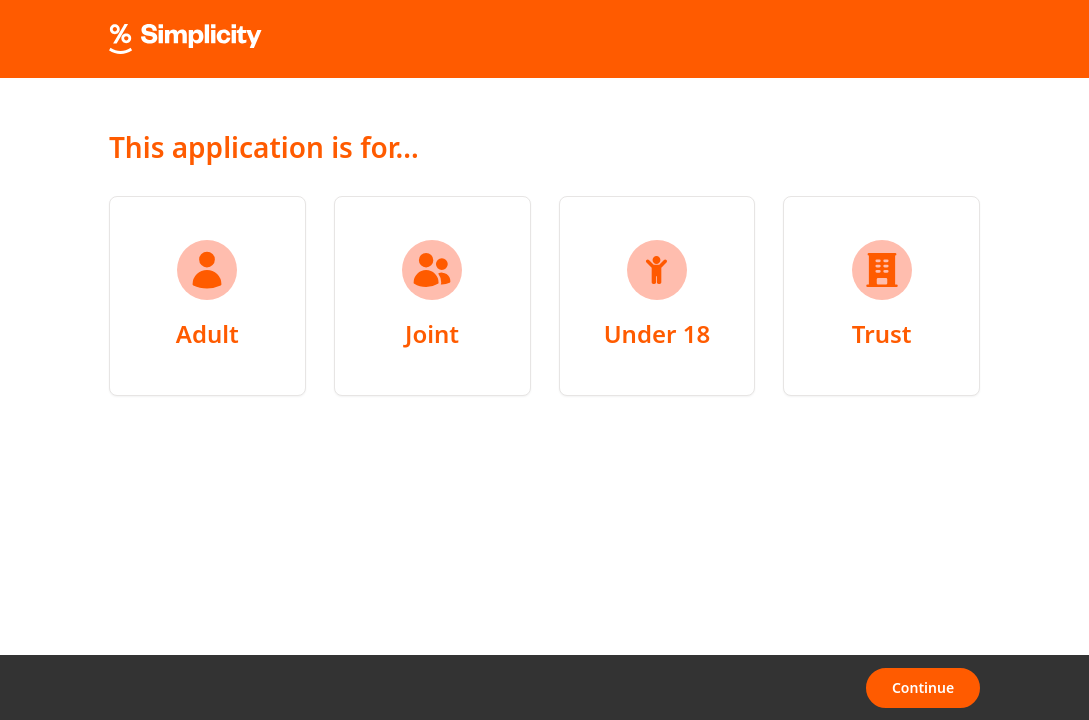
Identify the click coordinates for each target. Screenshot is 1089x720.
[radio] (207, 296)
